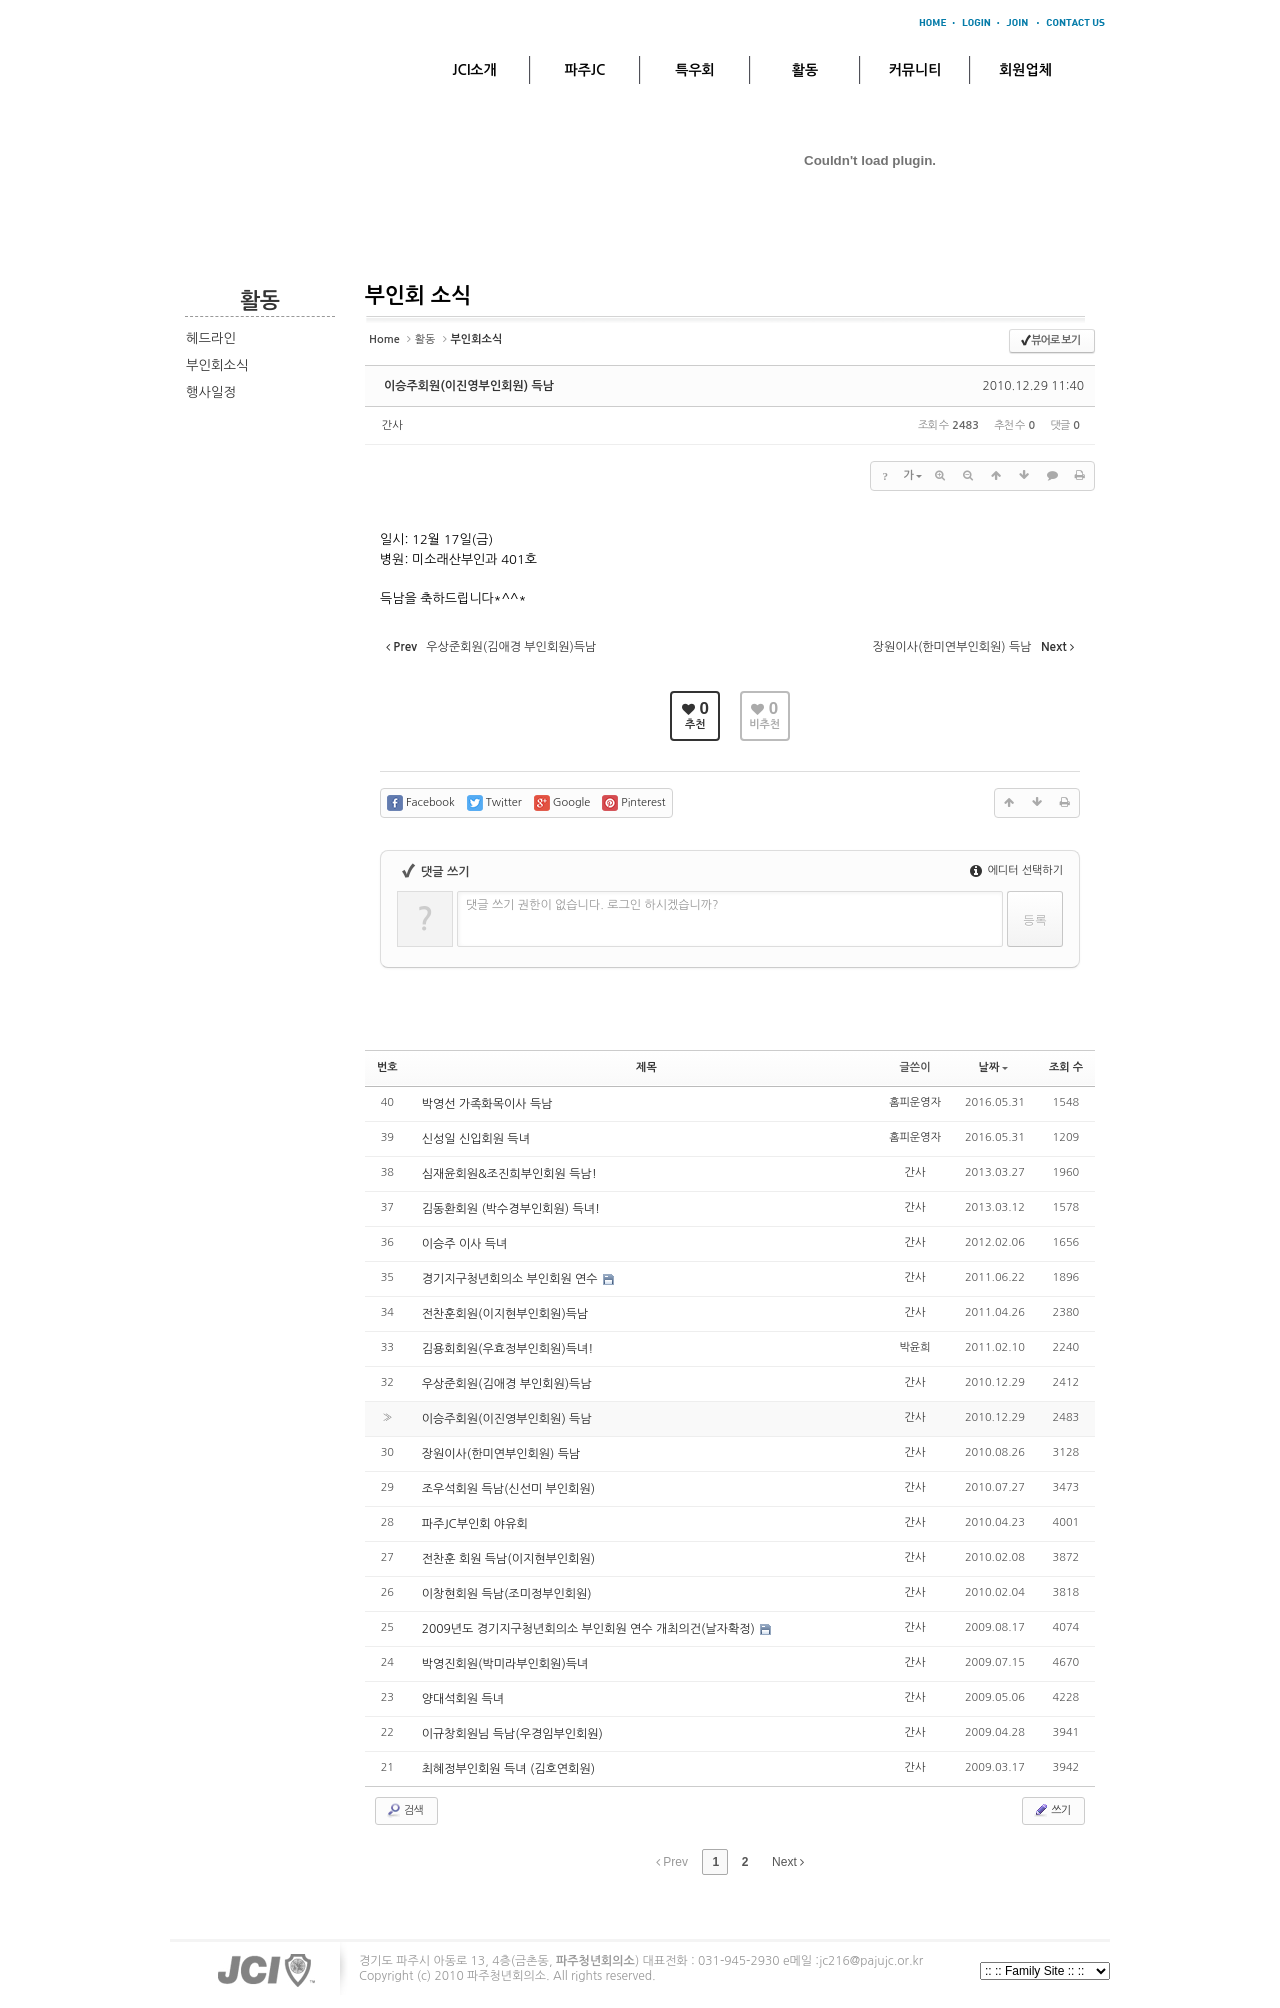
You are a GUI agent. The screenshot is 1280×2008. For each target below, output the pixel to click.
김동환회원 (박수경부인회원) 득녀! (511, 1209)
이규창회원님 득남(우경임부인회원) (512, 1734)
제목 (646, 1067)
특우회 (694, 70)
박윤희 (915, 1347)
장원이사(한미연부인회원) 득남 (501, 1454)
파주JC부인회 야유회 (475, 1524)
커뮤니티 (915, 70)
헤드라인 (211, 338)
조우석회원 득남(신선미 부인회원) (508, 1489)
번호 (387, 1067)
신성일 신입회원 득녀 (476, 1139)
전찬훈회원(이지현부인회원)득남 (505, 1314)
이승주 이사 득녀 (465, 1244)
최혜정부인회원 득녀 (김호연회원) (508, 1769)
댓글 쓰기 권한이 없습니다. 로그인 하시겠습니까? (592, 905)
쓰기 (1051, 1810)
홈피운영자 (915, 1102)
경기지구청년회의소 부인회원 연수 (511, 1279)
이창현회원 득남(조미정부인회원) (507, 1594)
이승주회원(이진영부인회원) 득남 (469, 386)
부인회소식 (217, 365)
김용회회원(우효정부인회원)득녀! (508, 1349)
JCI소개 (474, 70)
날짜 (994, 1067)
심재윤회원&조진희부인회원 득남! (509, 1174)
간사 (392, 425)
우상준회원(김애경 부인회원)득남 (507, 1384)
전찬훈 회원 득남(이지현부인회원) (508, 1559)
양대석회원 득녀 (463, 1699)
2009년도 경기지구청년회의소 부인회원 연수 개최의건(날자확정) (590, 1629)
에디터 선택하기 (1016, 870)
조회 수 (1066, 1067)
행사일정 (211, 392)
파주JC (585, 70)
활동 (805, 70)
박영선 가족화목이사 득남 (487, 1104)
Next (788, 1862)
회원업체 (1025, 70)
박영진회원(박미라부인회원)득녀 (505, 1664)
